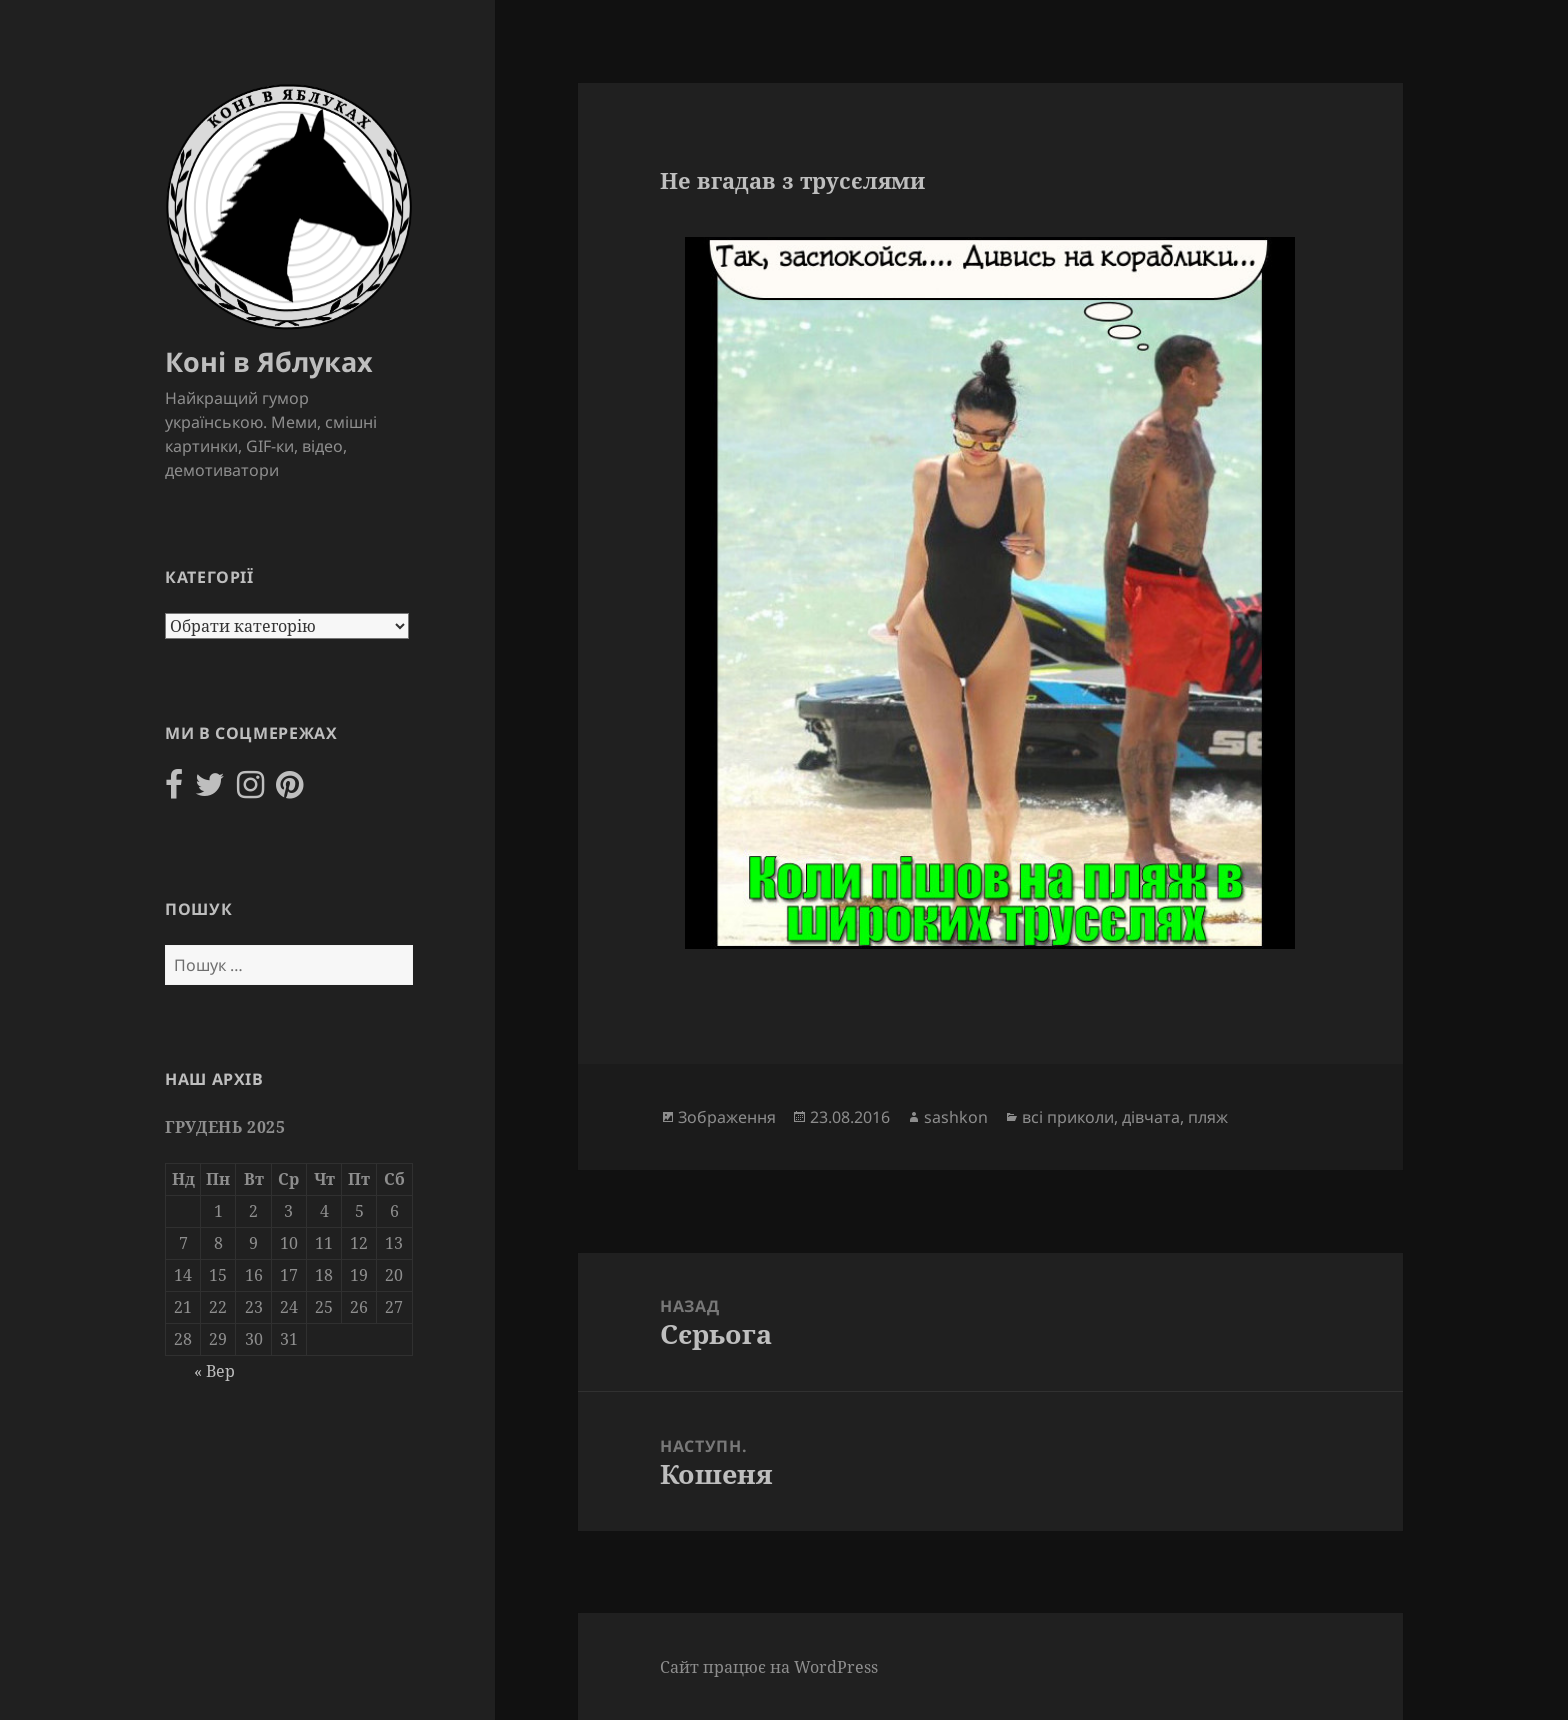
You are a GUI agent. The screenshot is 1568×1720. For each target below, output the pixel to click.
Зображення (727, 1117)
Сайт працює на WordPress (769, 1667)
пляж (1208, 1117)
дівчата (1151, 1117)
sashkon (956, 1117)
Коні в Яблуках (269, 361)
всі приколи (1068, 1117)
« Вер (214, 1371)
